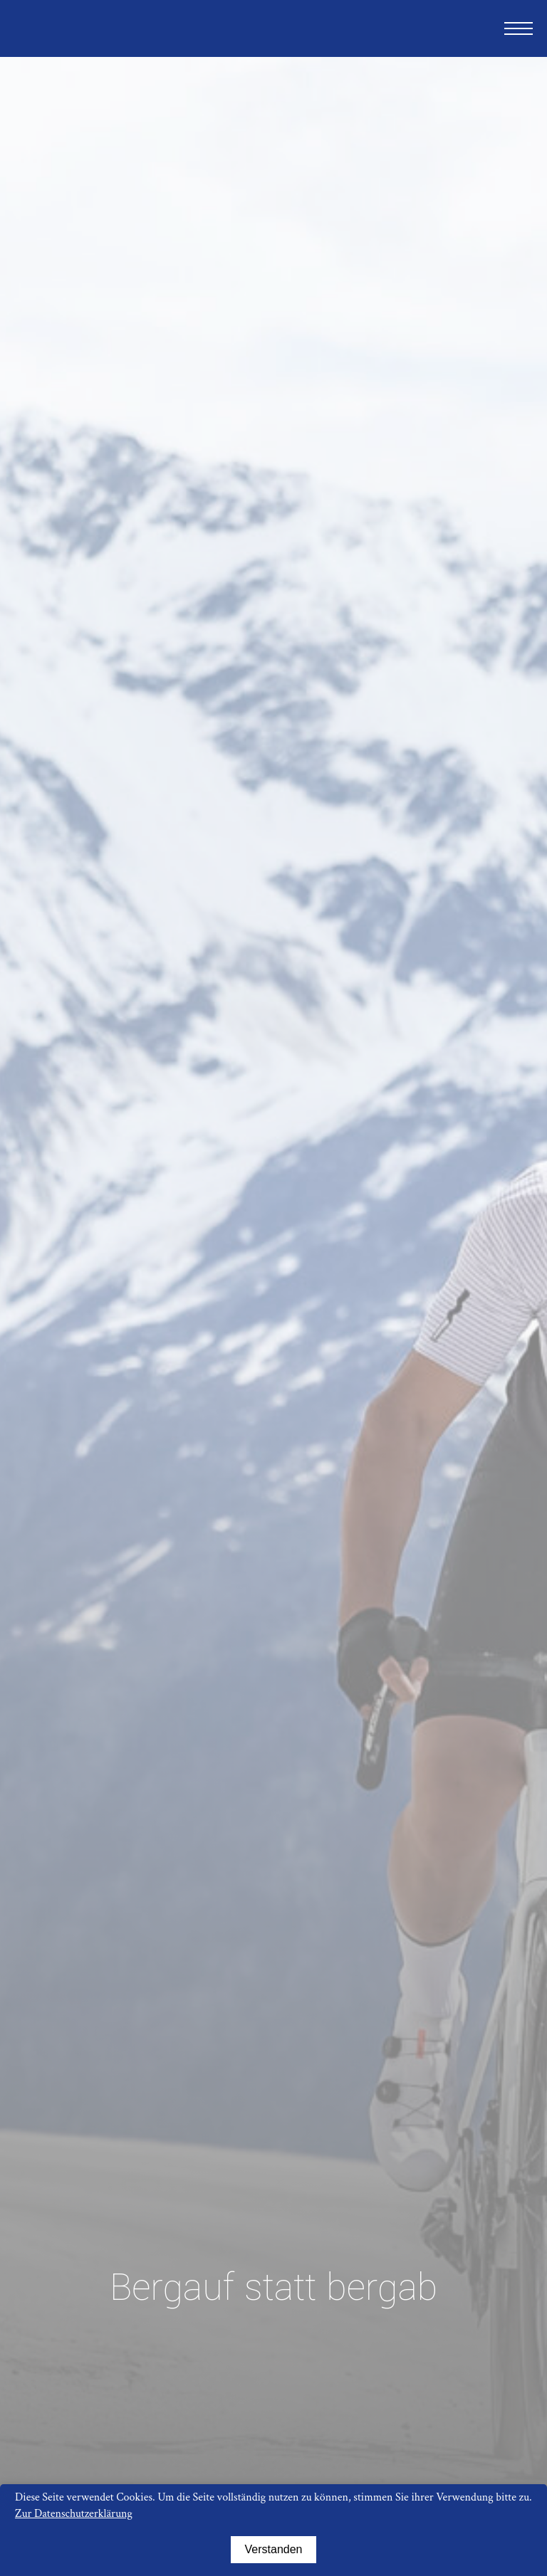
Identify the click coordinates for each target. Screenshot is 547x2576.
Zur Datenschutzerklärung (73, 2513)
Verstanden (274, 2549)
